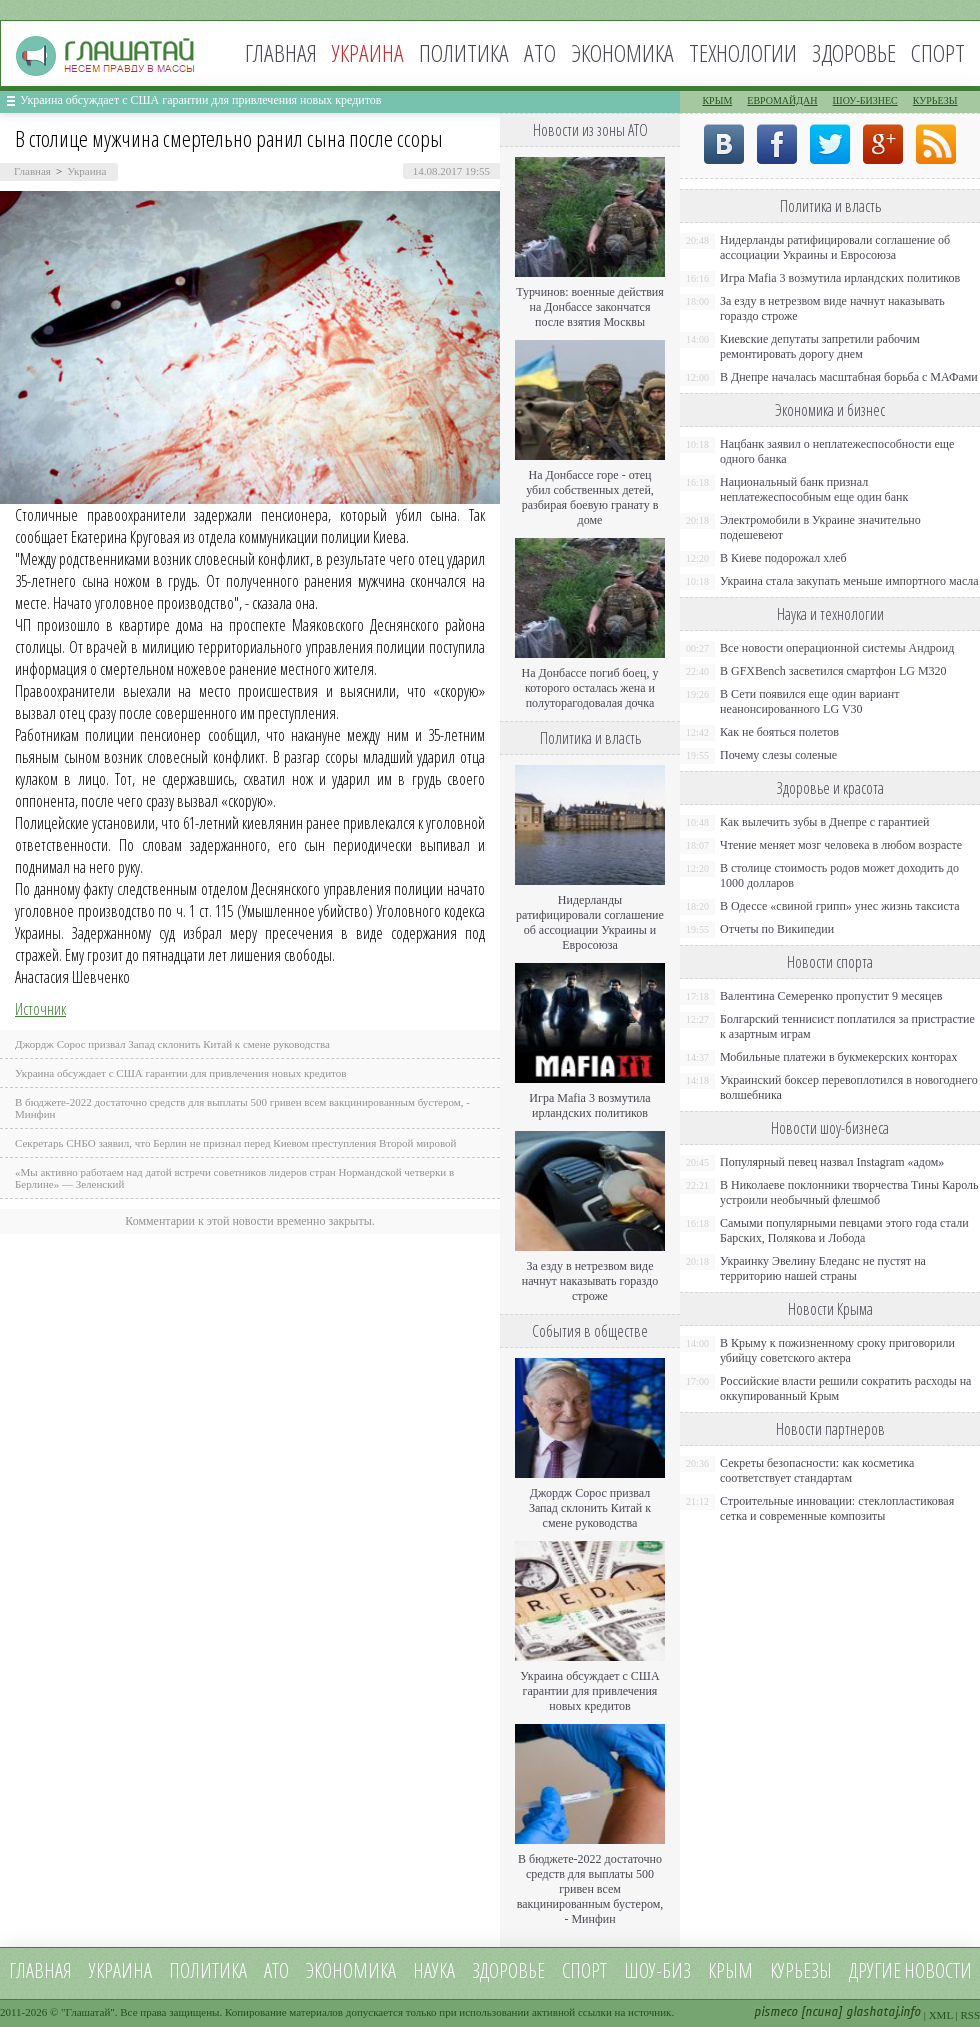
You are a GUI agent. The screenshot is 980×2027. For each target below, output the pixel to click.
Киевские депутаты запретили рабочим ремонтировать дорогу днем (820, 346)
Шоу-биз (657, 1970)
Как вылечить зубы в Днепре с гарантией (825, 822)
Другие (875, 1970)
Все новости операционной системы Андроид (837, 648)
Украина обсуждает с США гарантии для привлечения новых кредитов (201, 100)
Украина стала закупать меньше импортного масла (849, 581)
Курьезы (935, 100)
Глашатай (88, 2012)
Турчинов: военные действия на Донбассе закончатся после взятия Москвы (590, 307)
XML (941, 2015)
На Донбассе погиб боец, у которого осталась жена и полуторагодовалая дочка (589, 688)
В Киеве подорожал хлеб (783, 558)
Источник (40, 1009)
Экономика (622, 52)
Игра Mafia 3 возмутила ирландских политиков (589, 1105)
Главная (281, 52)
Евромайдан (782, 100)
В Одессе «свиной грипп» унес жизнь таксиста (840, 906)
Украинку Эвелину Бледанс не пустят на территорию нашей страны (823, 1268)
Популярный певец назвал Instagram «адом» (832, 1162)
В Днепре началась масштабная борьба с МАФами (849, 377)
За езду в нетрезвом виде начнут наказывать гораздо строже (590, 1281)
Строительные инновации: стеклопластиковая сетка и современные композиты (837, 1508)
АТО (540, 52)
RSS (970, 2015)
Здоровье (854, 52)
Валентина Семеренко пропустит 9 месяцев (831, 996)
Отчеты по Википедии (777, 929)
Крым (717, 100)
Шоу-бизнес (865, 100)
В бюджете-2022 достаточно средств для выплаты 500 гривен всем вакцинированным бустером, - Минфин (590, 1889)
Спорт (938, 52)
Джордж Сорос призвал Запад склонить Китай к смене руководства (172, 1044)
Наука (434, 1970)
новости (938, 1970)
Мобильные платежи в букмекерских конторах (838, 1057)
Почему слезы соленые (778, 755)
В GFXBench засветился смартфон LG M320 (833, 671)
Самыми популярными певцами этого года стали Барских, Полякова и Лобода (844, 1230)
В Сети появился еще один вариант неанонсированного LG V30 (810, 701)
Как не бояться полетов (779, 732)
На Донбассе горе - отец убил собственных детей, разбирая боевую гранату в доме (590, 497)
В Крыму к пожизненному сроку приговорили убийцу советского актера (837, 1350)
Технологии (743, 52)
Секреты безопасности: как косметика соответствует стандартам (817, 1470)
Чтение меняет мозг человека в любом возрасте (841, 845)
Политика (464, 52)
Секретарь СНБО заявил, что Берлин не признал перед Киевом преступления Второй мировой (236, 1143)
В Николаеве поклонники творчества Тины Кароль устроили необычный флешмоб (849, 1192)
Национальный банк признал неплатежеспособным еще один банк (814, 489)
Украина (86, 171)
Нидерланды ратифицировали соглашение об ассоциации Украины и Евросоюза (590, 922)
